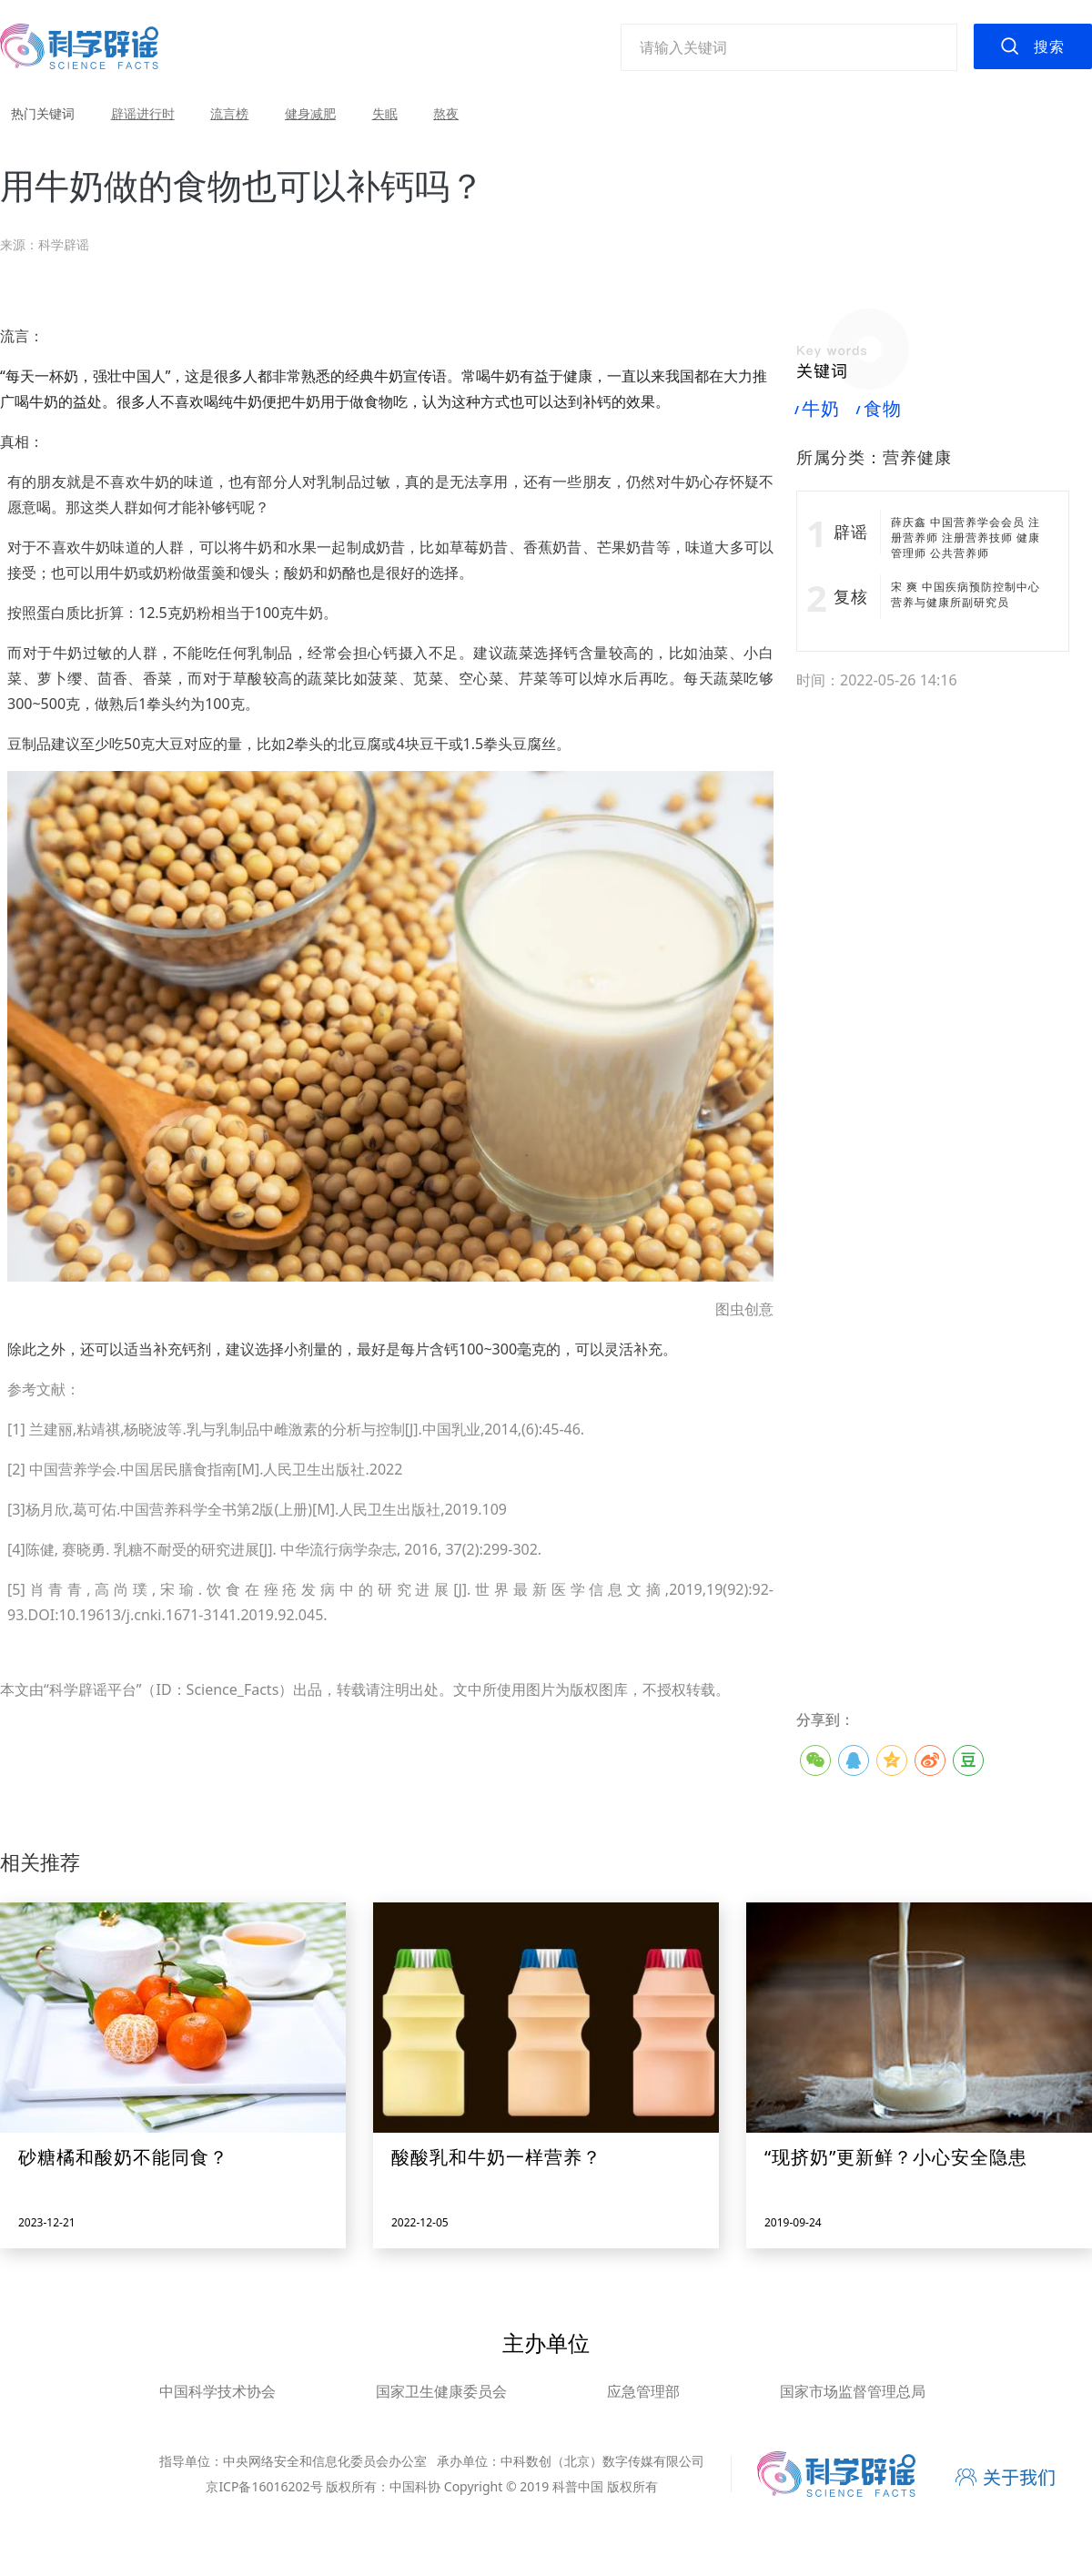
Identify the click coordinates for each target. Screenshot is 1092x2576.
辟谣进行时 (143, 113)
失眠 (385, 113)
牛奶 (818, 409)
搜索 (1049, 46)
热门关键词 (43, 113)
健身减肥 (310, 113)
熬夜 (446, 113)
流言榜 (229, 113)
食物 (879, 409)
